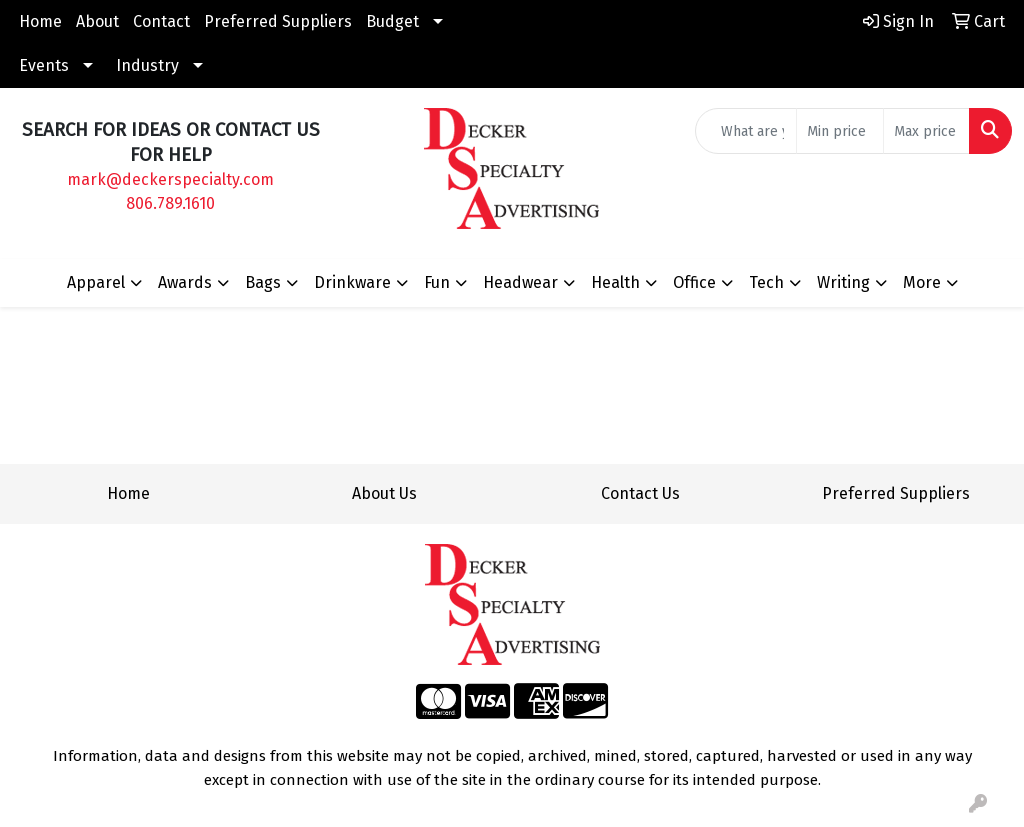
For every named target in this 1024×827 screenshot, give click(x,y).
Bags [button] (263, 282)
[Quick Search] (746, 131)
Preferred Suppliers (278, 21)
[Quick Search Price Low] (839, 131)
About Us (384, 493)
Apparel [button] (96, 282)
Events (44, 65)
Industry (147, 65)
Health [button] (615, 282)
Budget (392, 21)
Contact (161, 21)
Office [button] (694, 282)
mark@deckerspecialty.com (170, 179)
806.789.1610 (170, 203)
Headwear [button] (520, 282)
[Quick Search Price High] (926, 131)
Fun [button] (437, 282)
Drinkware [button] (352, 282)
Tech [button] (766, 282)
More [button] (922, 282)
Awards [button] (185, 282)
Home (40, 21)
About (97, 21)
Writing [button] (843, 282)
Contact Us (640, 493)
